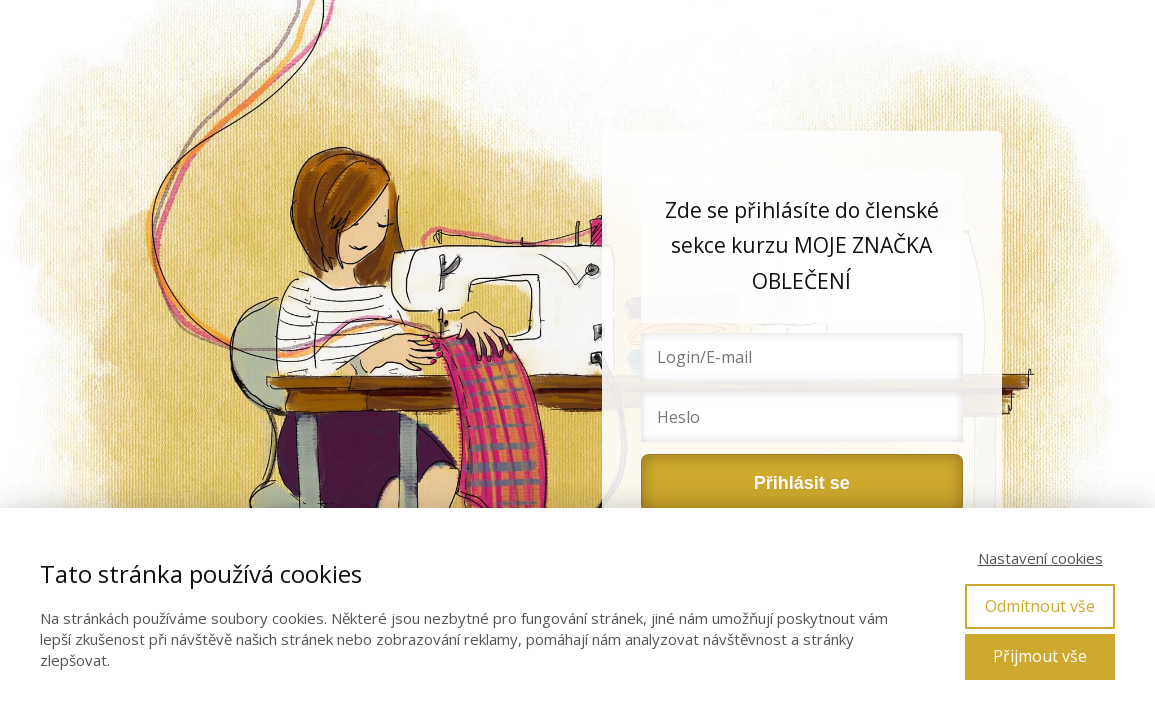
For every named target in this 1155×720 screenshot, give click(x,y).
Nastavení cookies (1040, 558)
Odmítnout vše (1040, 606)
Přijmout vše (1040, 656)
